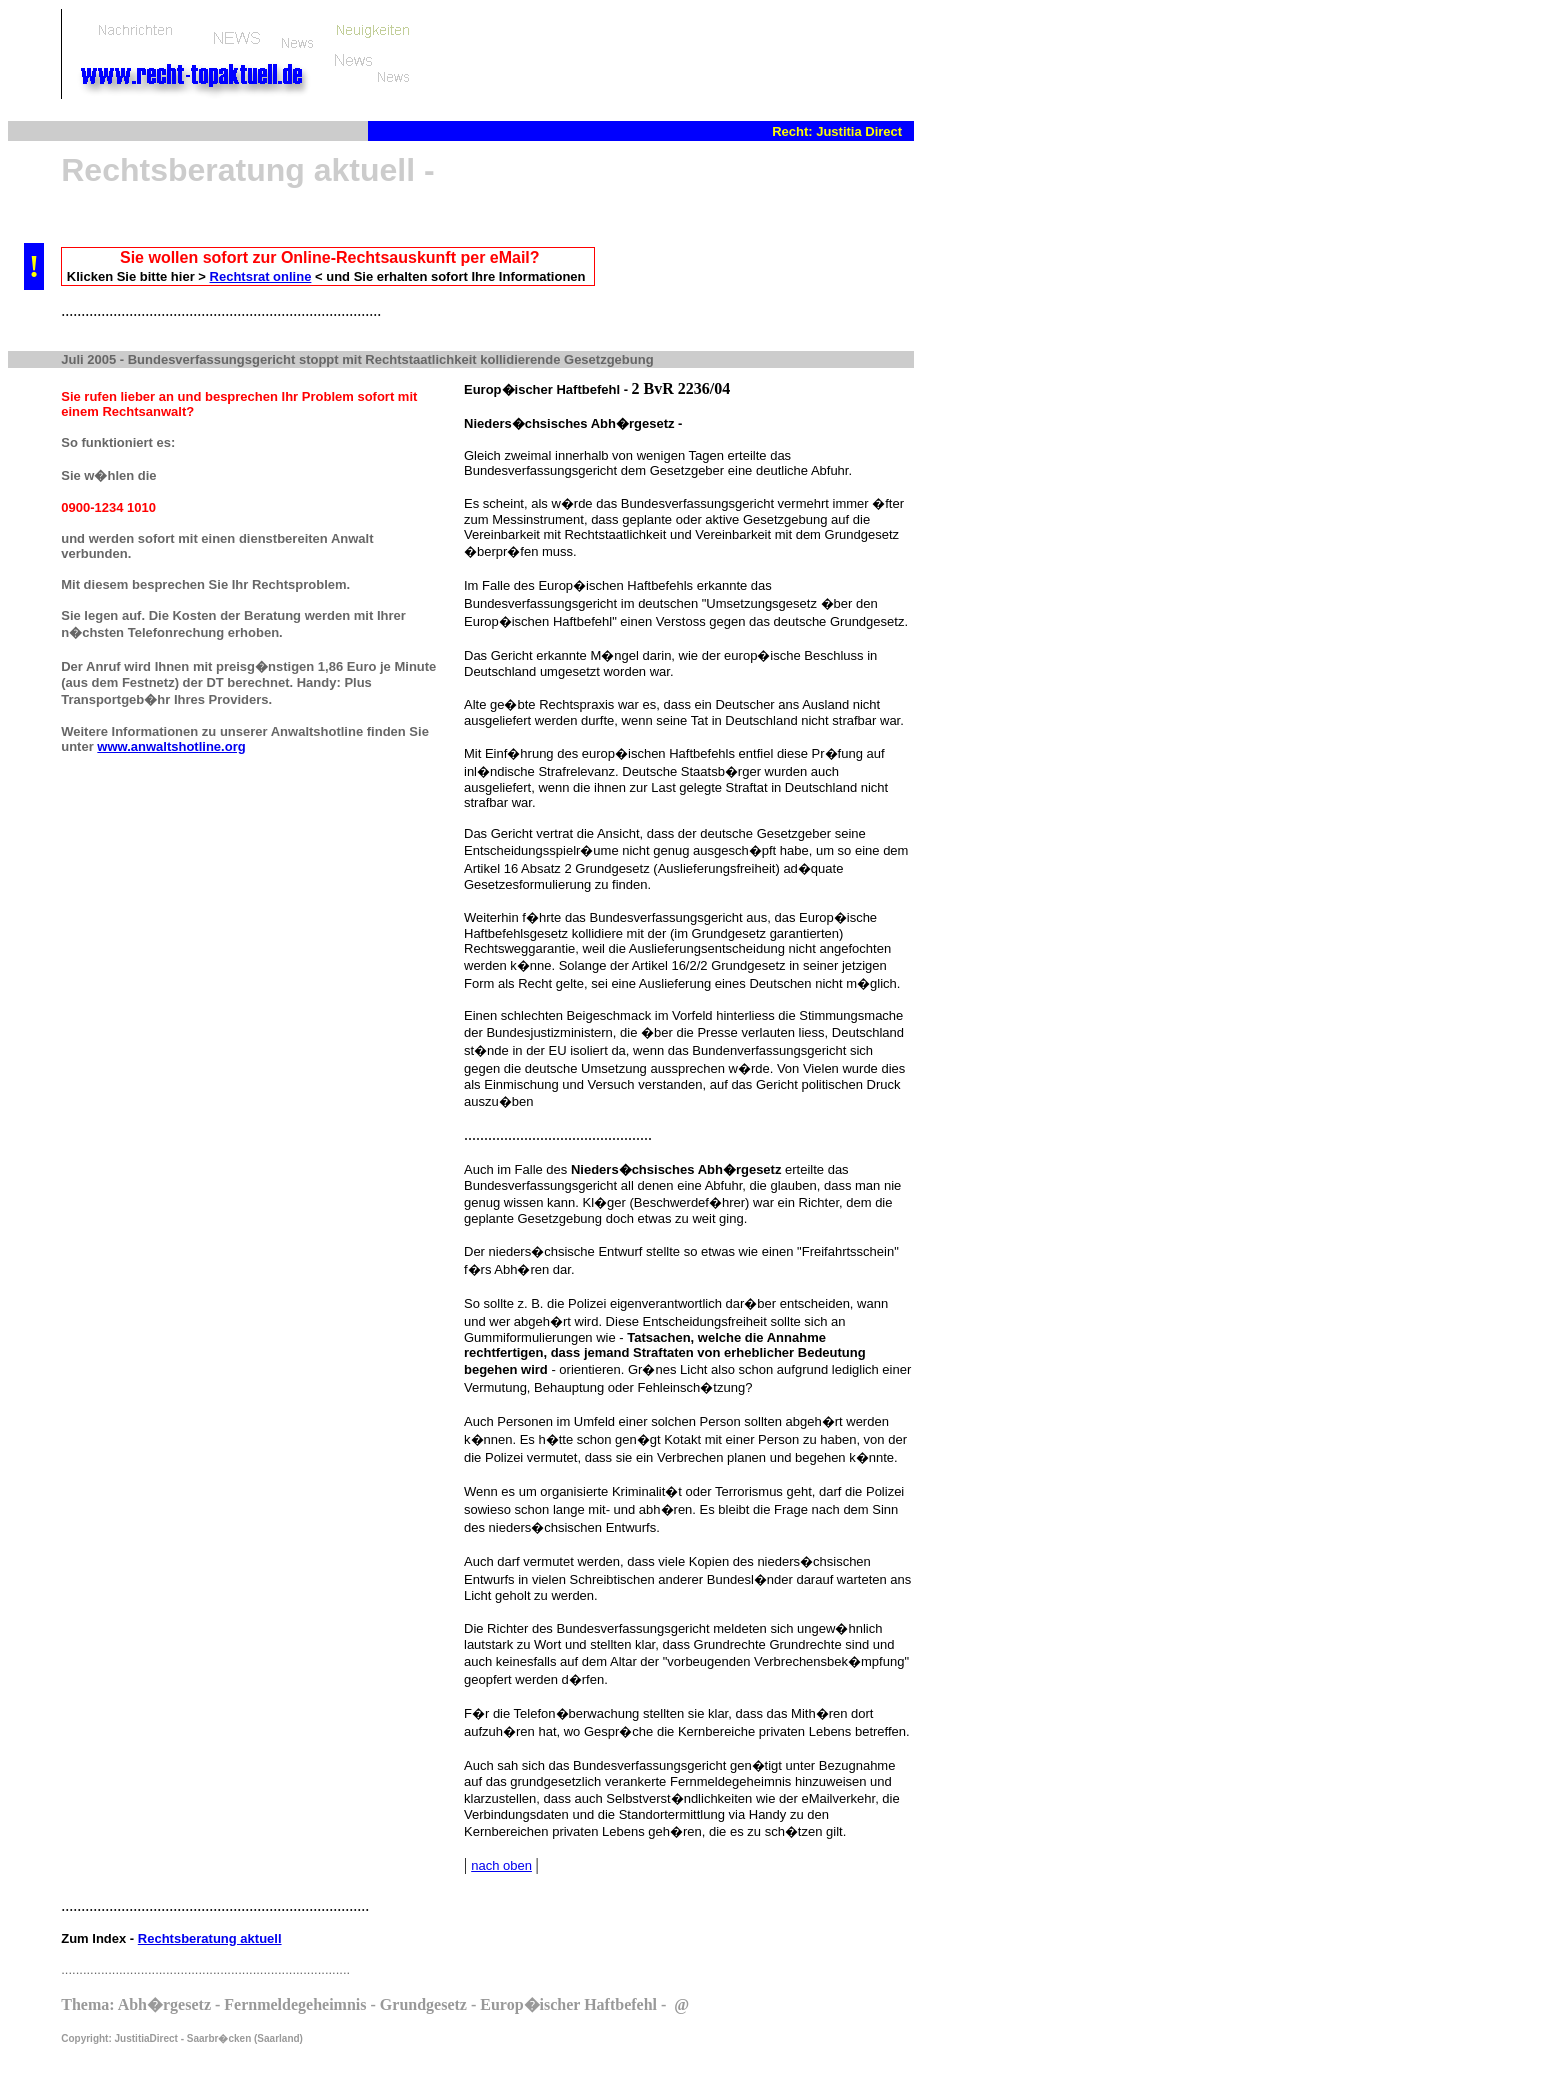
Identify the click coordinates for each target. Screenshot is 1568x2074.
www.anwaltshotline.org (171, 746)
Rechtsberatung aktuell (210, 1938)
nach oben (501, 1865)
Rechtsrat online (261, 276)
